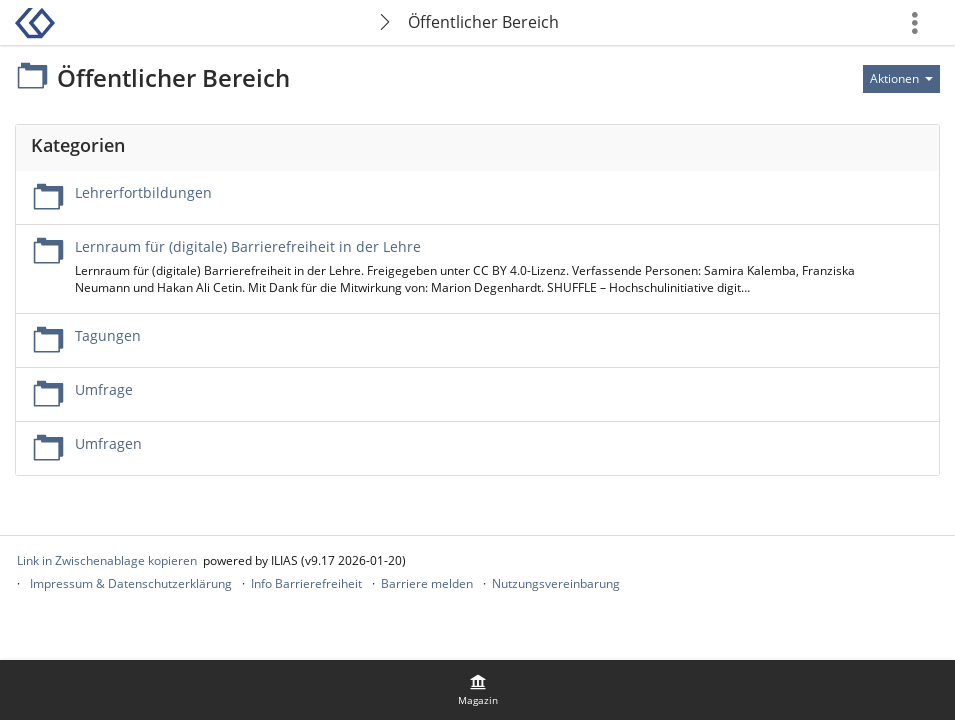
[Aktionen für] (901, 79)
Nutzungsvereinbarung (556, 583)
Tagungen (108, 335)
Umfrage (104, 389)
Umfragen (108, 443)
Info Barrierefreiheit (306, 583)
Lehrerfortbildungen (143, 192)
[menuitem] (478, 690)
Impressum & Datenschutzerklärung (131, 583)
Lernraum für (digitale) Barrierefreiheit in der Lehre (248, 246)
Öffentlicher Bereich (483, 22)
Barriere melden (427, 583)
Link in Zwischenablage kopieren (107, 560)
